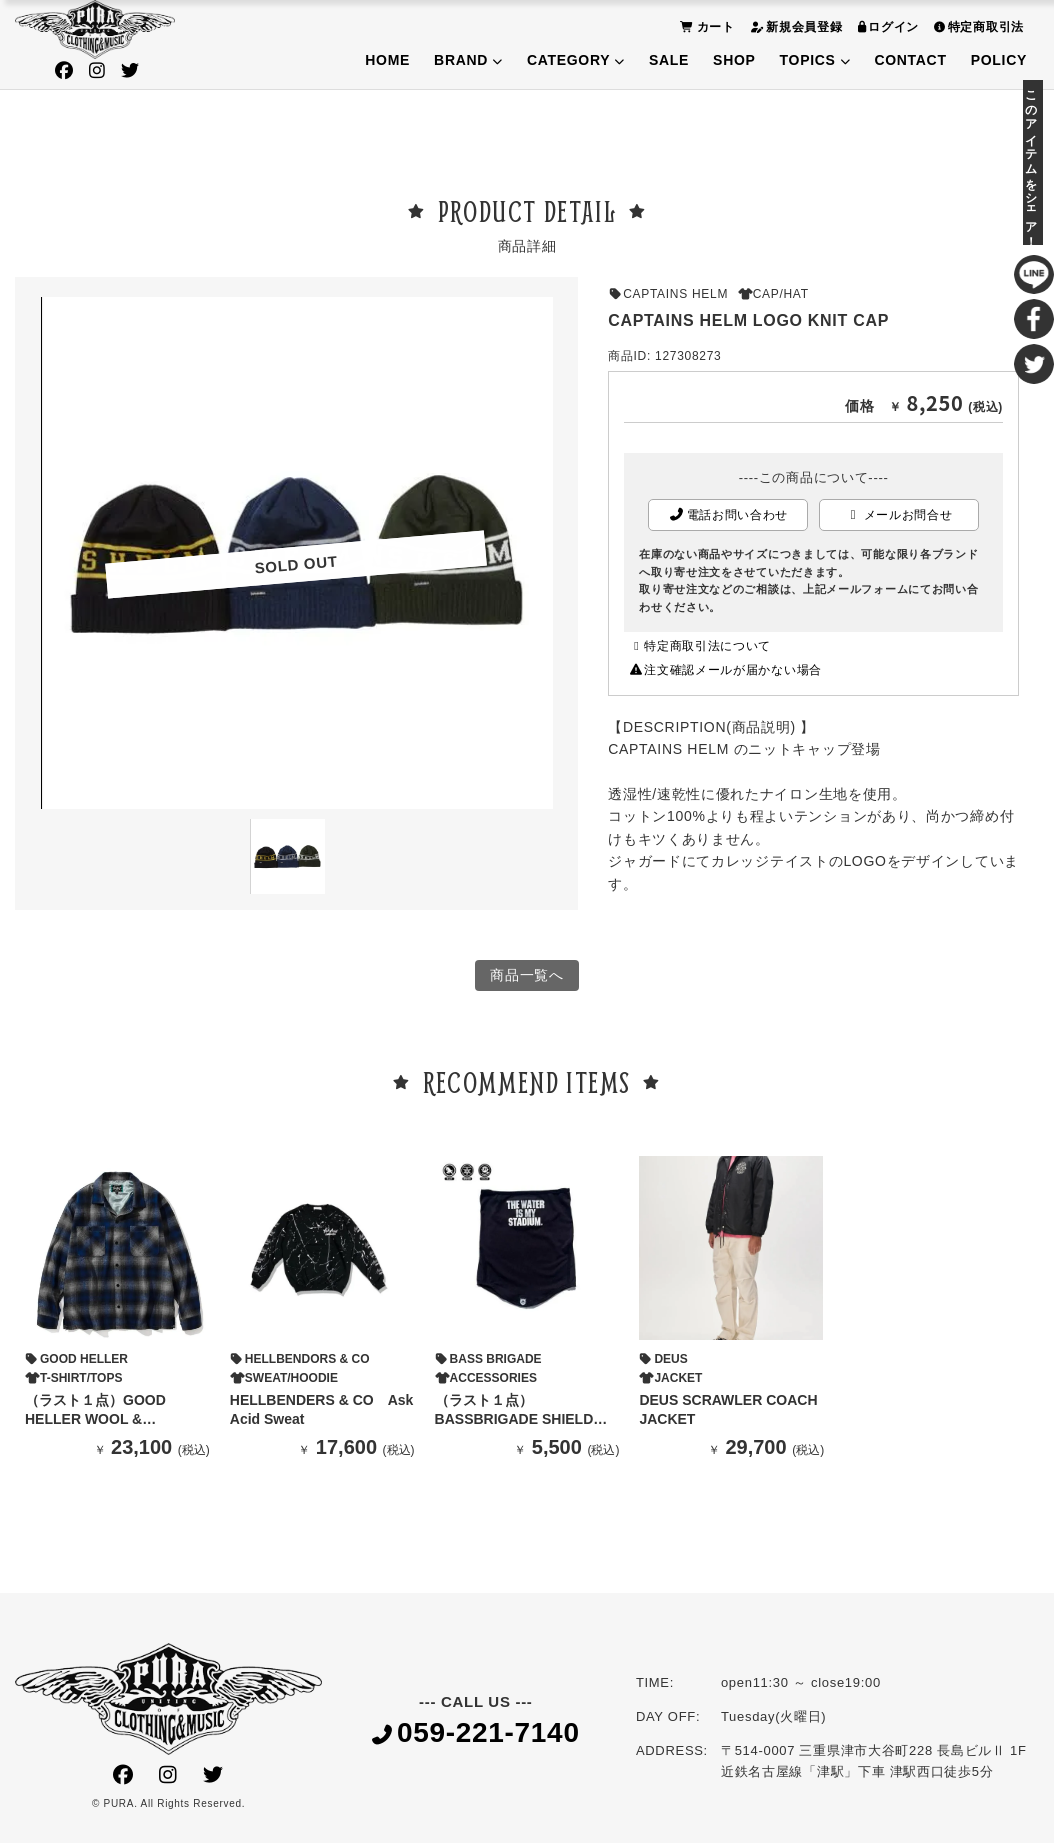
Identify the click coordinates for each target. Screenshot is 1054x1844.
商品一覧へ (527, 976)
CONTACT (910, 60)
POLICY (999, 60)
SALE (669, 60)
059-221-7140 (476, 1734)
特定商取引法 (976, 26)
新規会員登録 (794, 26)
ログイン (886, 26)
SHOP (734, 60)
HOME (387, 60)
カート (705, 26)
